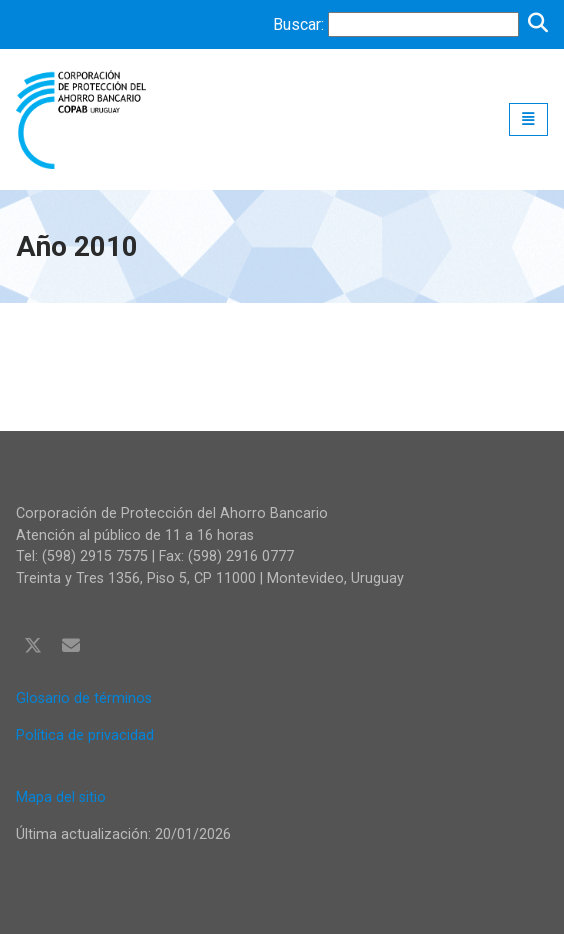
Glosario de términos (84, 698)
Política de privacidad (85, 735)
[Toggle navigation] (528, 119)
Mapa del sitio (61, 797)
